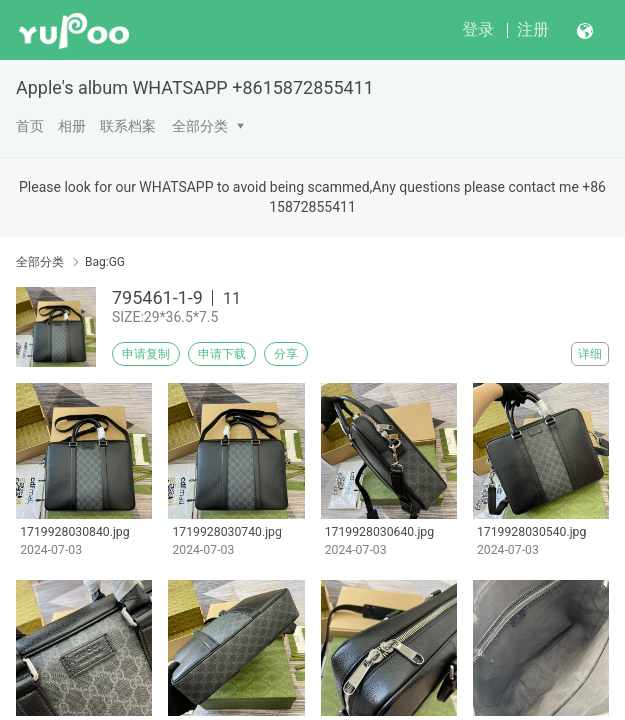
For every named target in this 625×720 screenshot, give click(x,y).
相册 (72, 126)
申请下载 (222, 354)
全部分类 (200, 126)
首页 (30, 126)
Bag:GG (105, 262)
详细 (590, 354)
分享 (286, 354)
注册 (533, 29)
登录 (478, 29)
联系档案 (128, 126)
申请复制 (146, 354)
